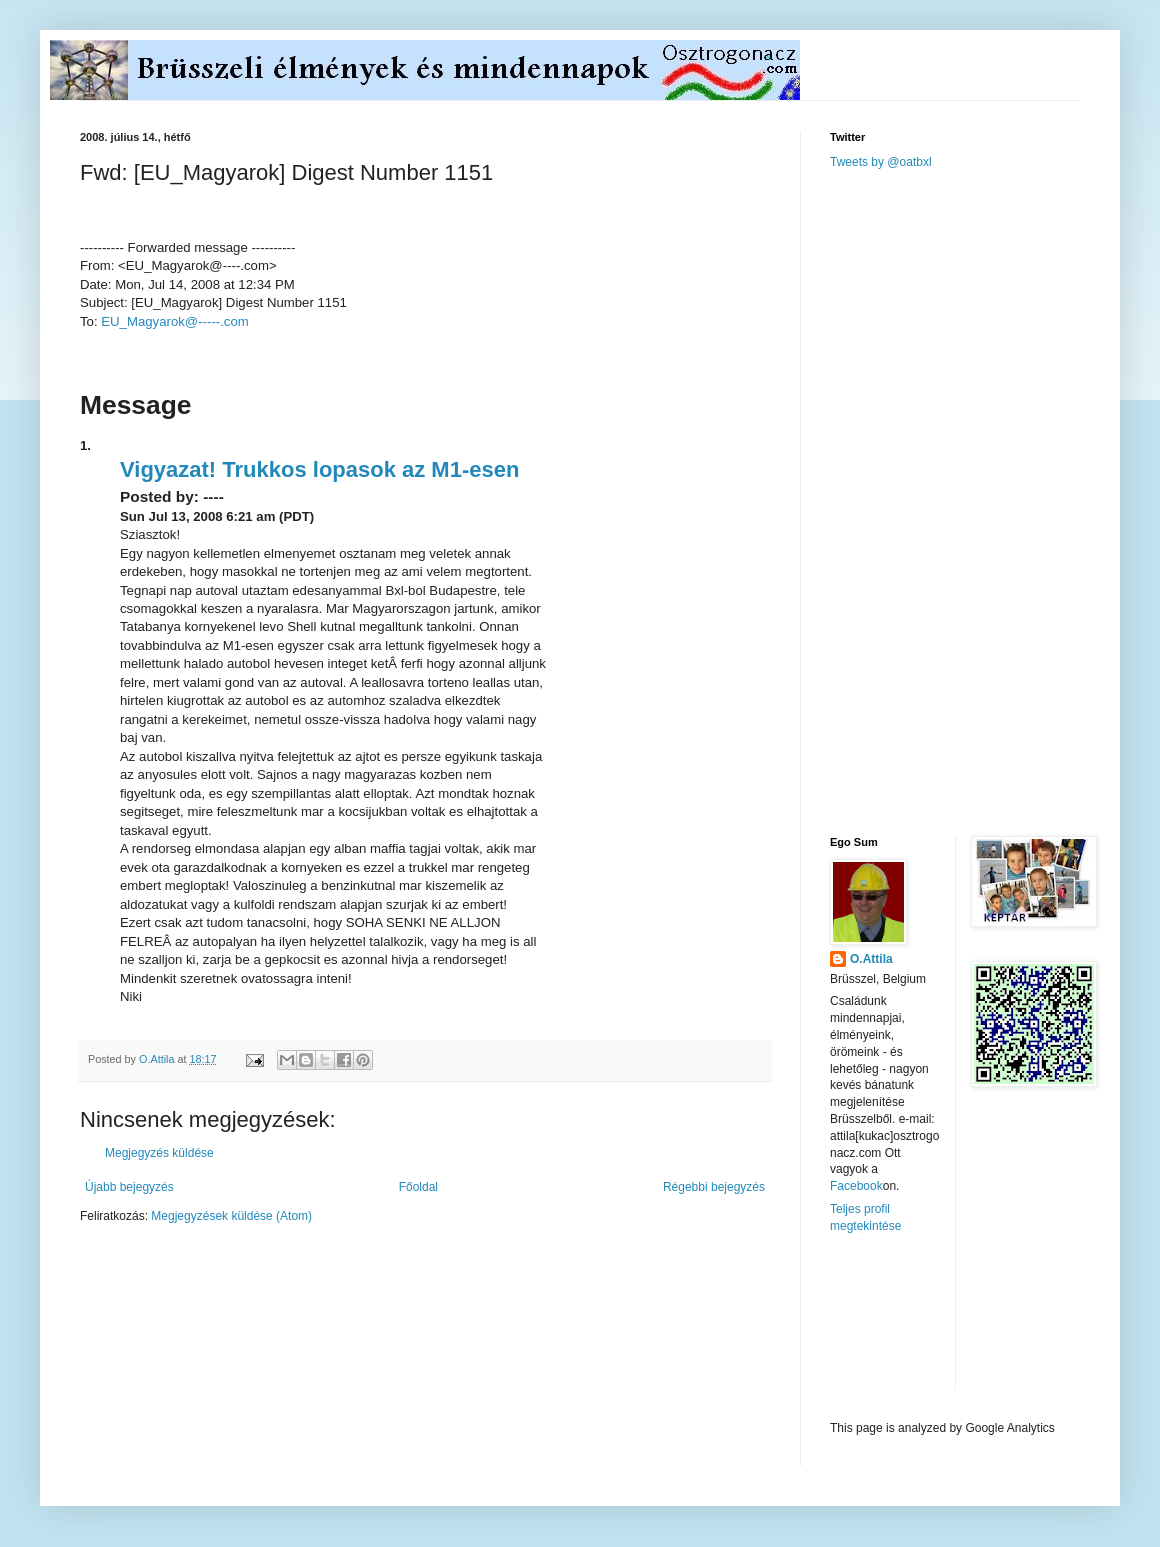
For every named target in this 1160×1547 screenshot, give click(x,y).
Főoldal (418, 1187)
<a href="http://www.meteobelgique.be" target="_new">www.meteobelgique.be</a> (915, 1327)
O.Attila (871, 959)
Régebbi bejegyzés (714, 1187)
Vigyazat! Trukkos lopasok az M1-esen (319, 469)
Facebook (856, 1186)
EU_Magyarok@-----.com (174, 321)
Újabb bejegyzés (129, 1187)
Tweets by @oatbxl (881, 162)
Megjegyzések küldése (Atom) (231, 1216)
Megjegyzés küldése (159, 1153)
